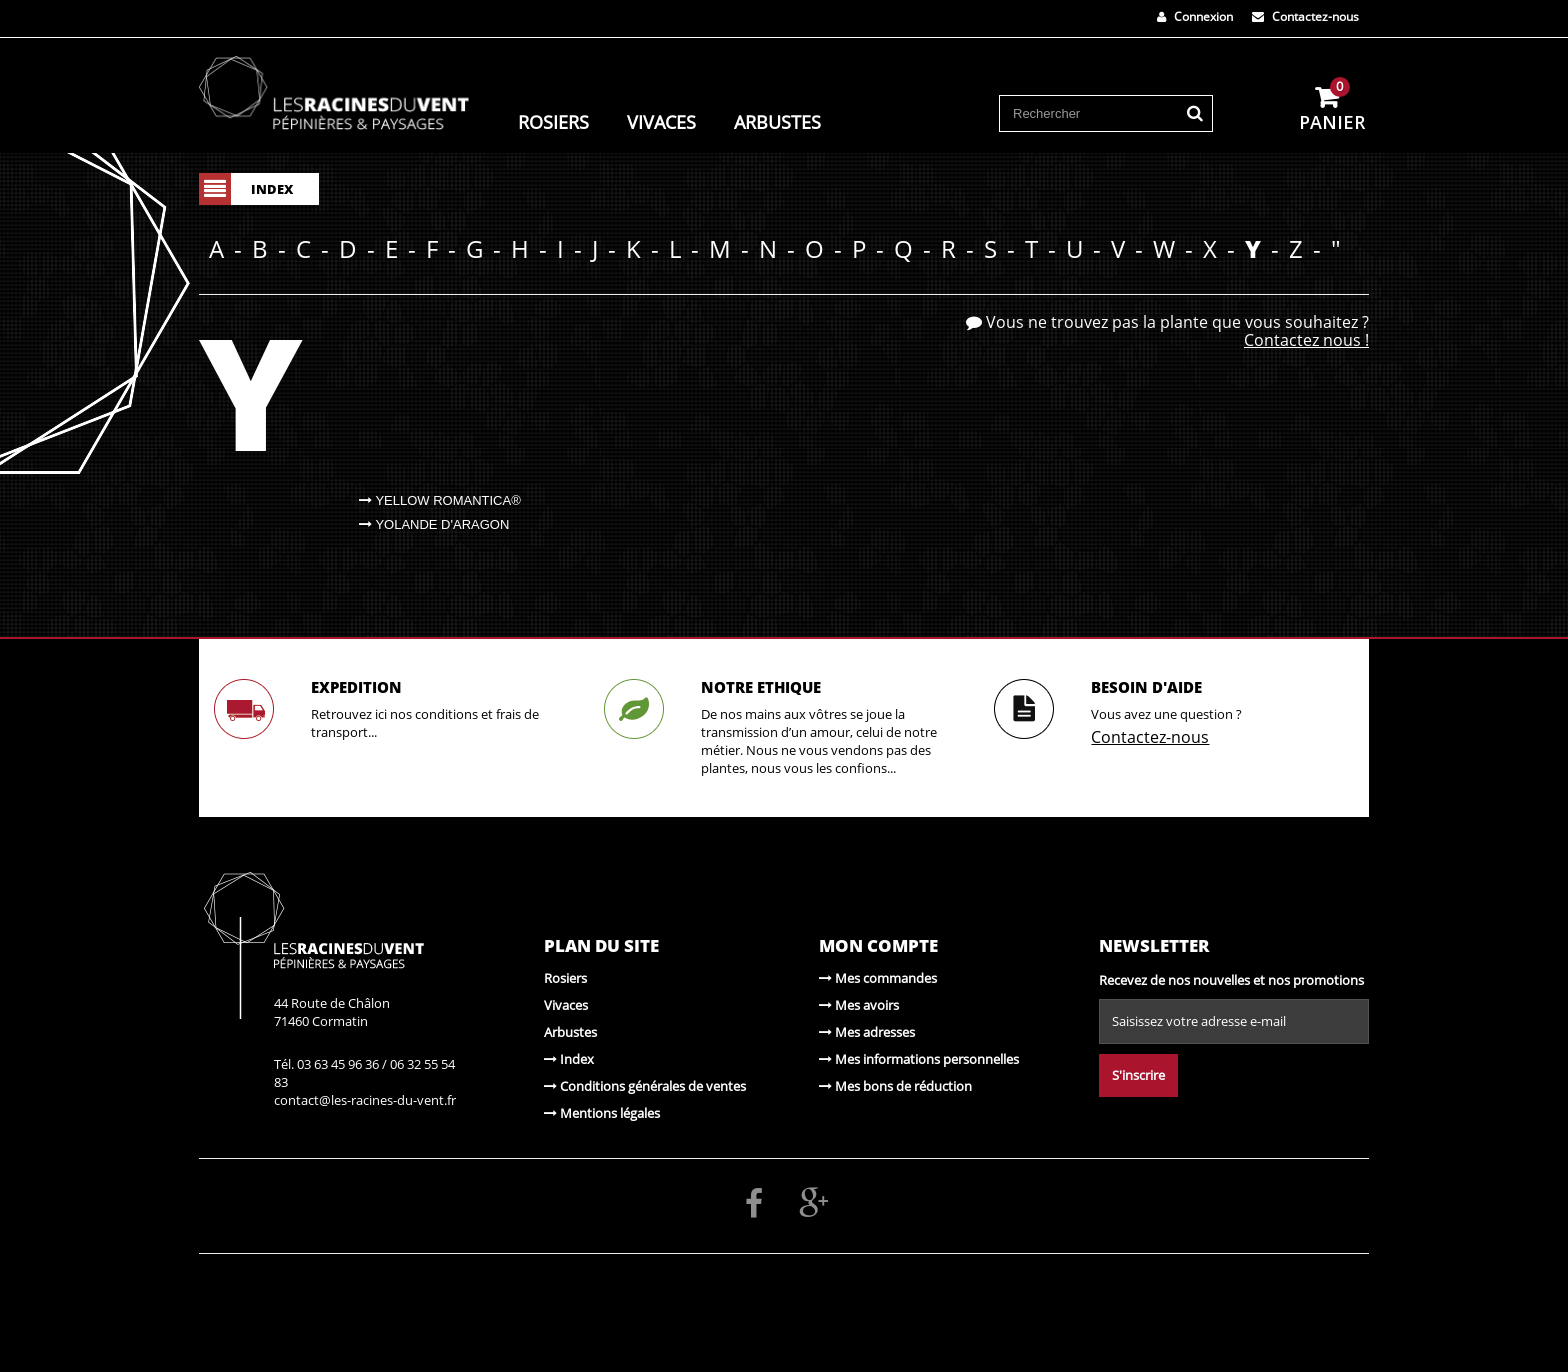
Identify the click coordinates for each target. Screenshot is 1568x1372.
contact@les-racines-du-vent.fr (365, 1100)
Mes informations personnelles (919, 1059)
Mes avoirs (859, 1005)
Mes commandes (878, 978)
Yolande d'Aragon (434, 524)
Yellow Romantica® (440, 500)
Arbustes (777, 121)
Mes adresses (867, 1032)
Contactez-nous (1305, 16)
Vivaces (661, 121)
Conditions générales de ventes (645, 1086)
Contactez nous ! (1306, 340)
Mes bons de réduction (895, 1086)
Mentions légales (602, 1113)
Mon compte (878, 945)
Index (569, 1059)
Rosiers (553, 121)
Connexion (1195, 16)
